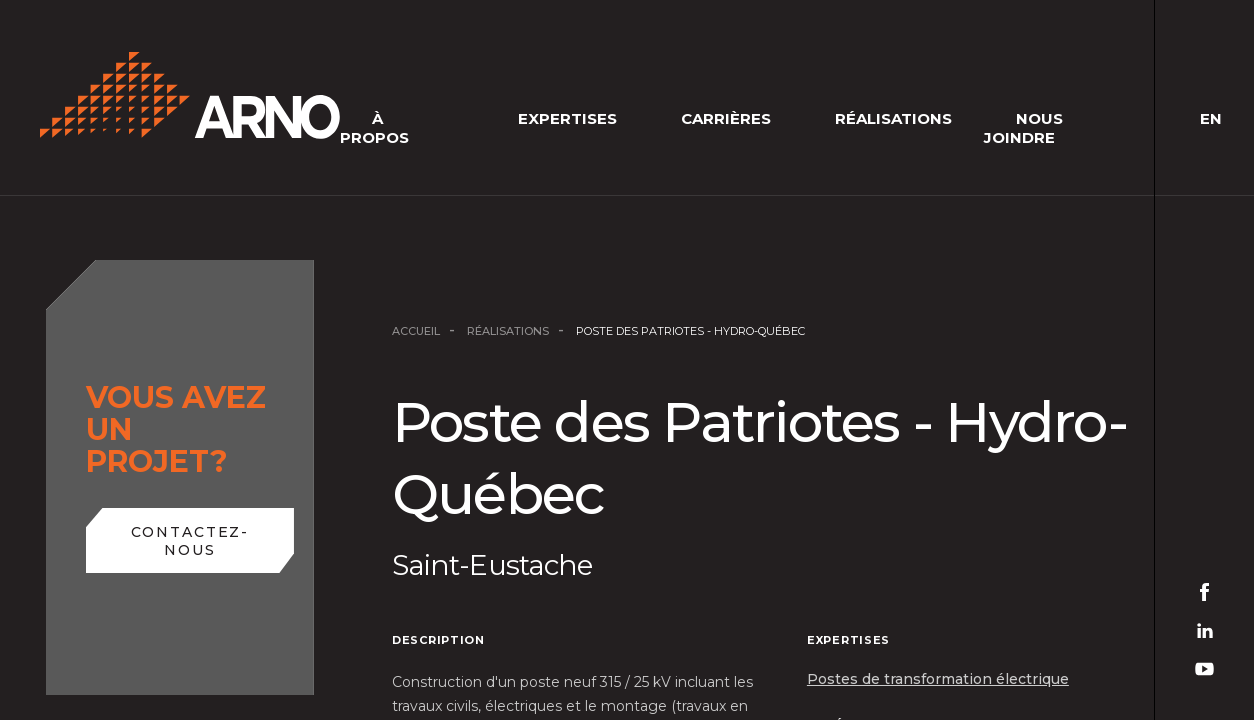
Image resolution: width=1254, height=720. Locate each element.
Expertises (567, 118)
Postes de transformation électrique (938, 679)
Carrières (726, 118)
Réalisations (893, 118)
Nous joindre (1023, 128)
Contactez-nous (190, 541)
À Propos (374, 128)
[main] (627, 360)
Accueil (416, 331)
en (1211, 118)
